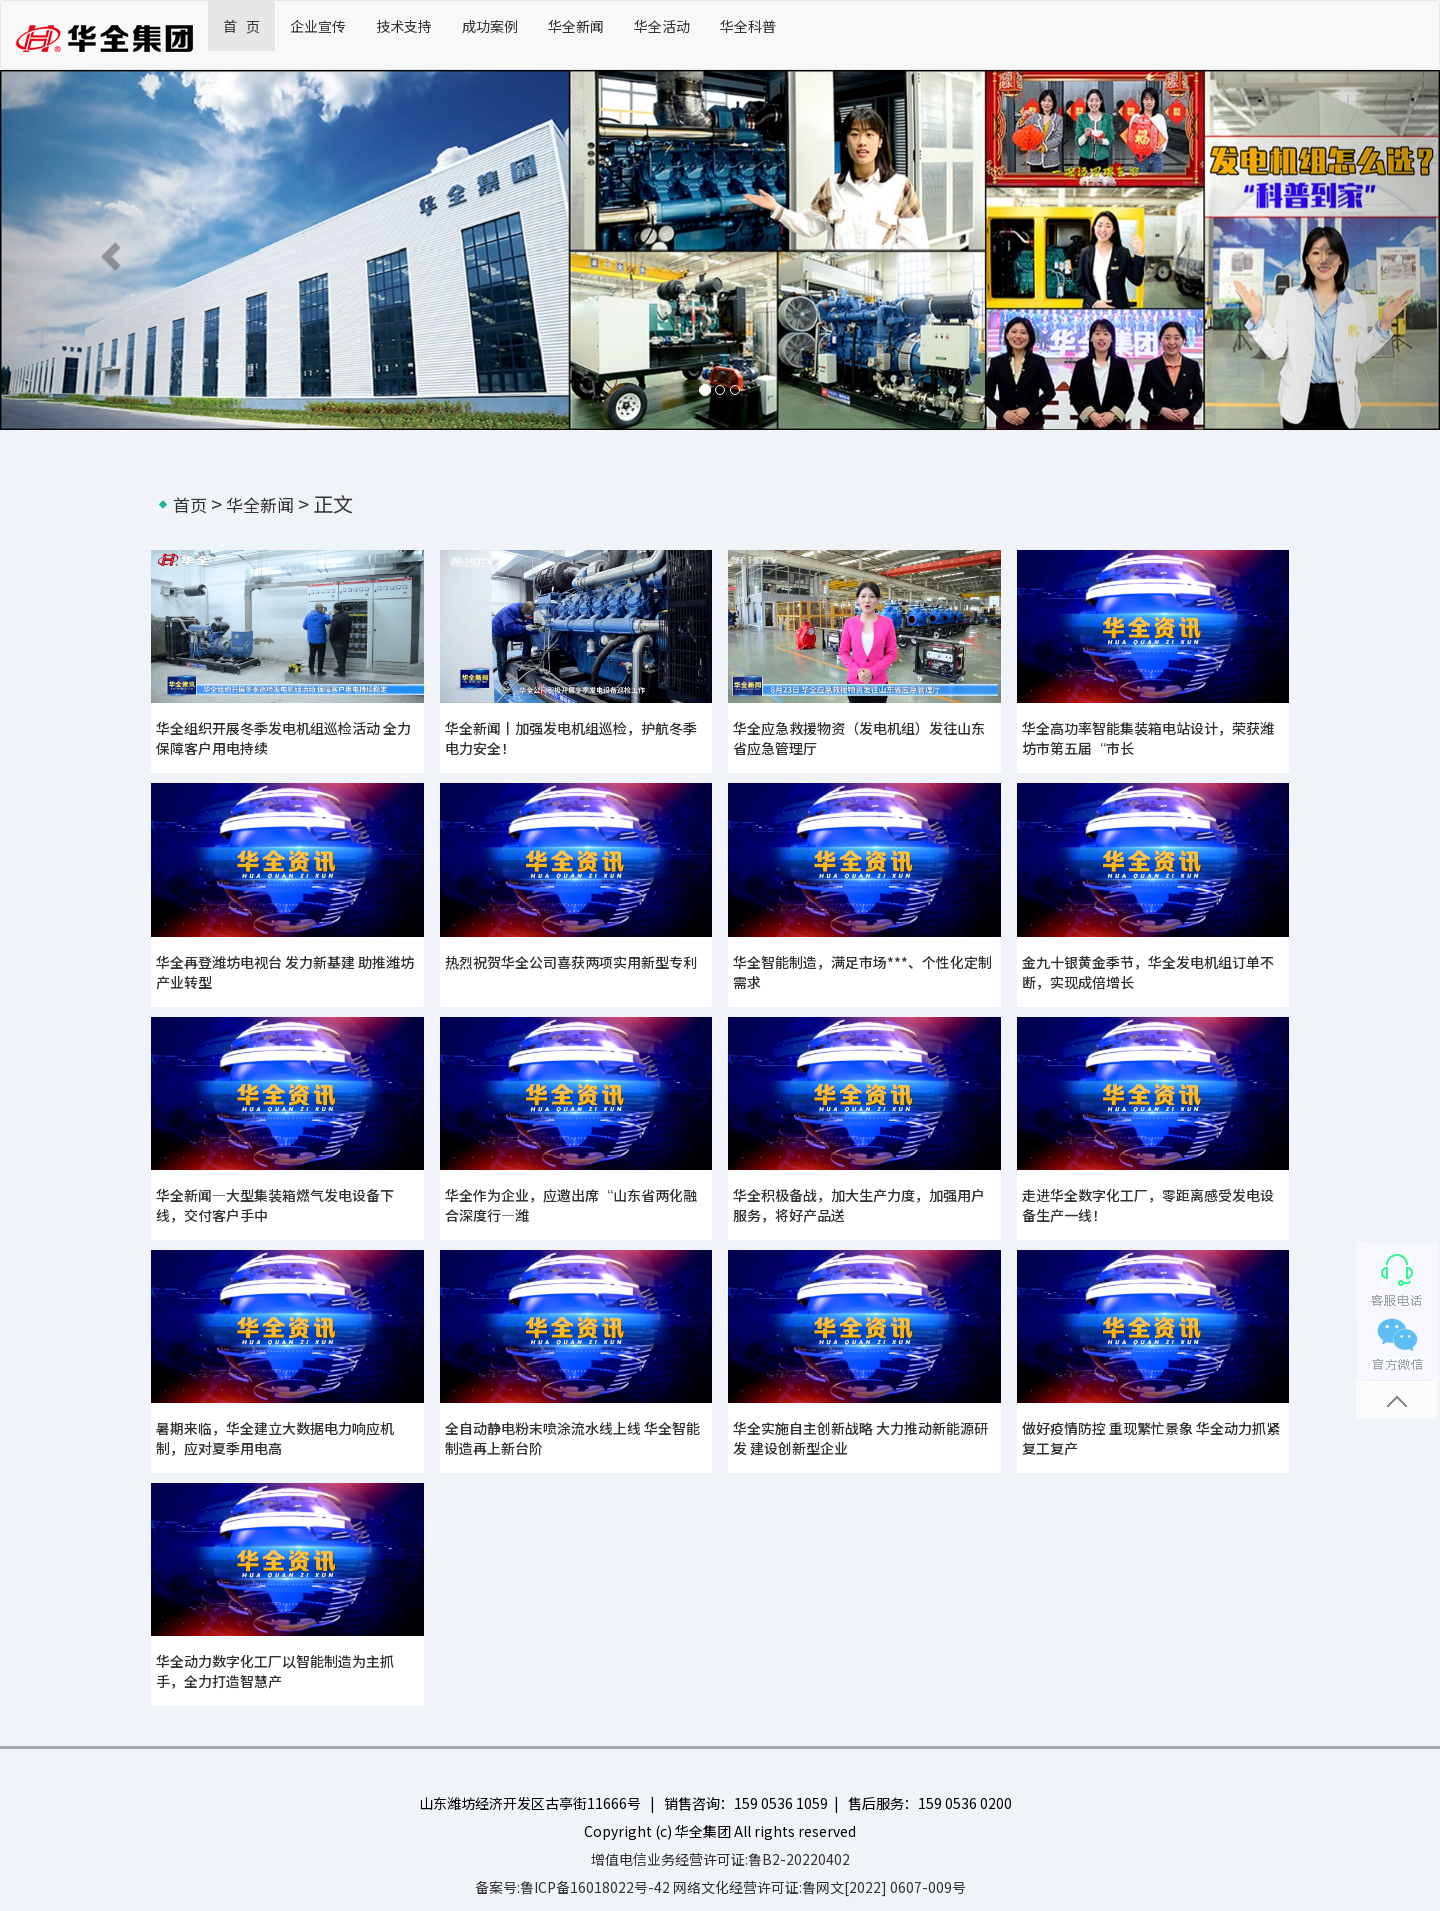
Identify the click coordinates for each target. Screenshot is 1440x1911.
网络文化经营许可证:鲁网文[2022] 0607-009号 (819, 1887)
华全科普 (748, 26)
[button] (108, 250)
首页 (190, 504)
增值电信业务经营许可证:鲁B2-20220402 (720, 1859)
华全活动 (662, 26)
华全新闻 (576, 26)
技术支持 (404, 26)
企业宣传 (318, 26)
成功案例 (490, 26)
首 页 (241, 26)
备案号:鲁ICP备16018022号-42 (572, 1887)
